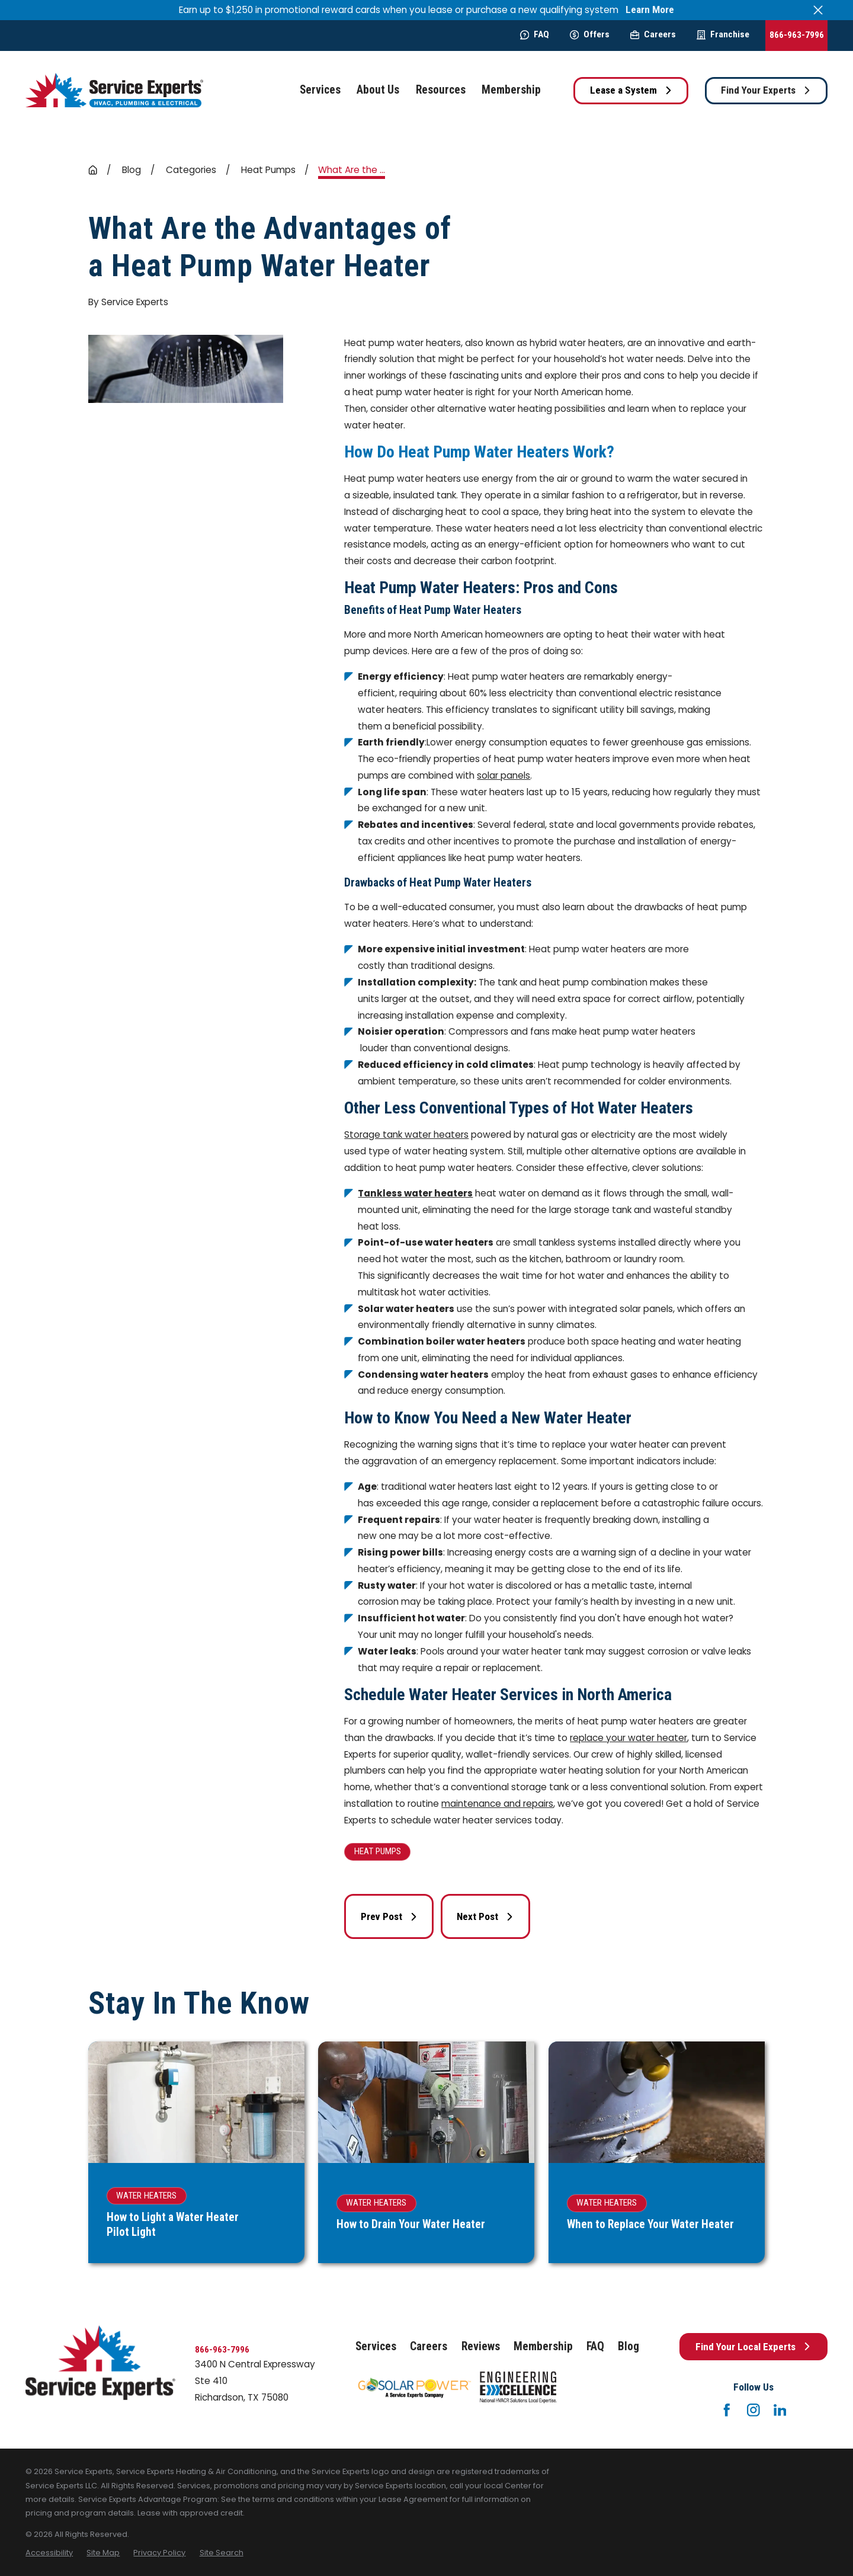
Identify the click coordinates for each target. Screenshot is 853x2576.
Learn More (650, 9)
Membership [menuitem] (511, 90)
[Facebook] (726, 2410)
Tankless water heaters (415, 1193)
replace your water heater (628, 1738)
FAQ (534, 34)
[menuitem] (49, 2552)
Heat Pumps (377, 1851)
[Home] (114, 90)
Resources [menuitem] (441, 90)
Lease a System (631, 90)
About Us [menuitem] (378, 90)
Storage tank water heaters (406, 1134)
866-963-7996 (796, 35)
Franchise (723, 34)
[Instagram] (753, 2410)
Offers (590, 34)
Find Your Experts (766, 90)
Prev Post (389, 1916)
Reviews (480, 2346)
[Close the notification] (818, 9)
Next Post (485, 1916)
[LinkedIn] (780, 2410)
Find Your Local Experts (753, 2347)
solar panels (503, 775)
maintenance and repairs (497, 1803)
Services (375, 2346)
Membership (543, 2346)
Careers (653, 34)
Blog (628, 2346)
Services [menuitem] (320, 90)
